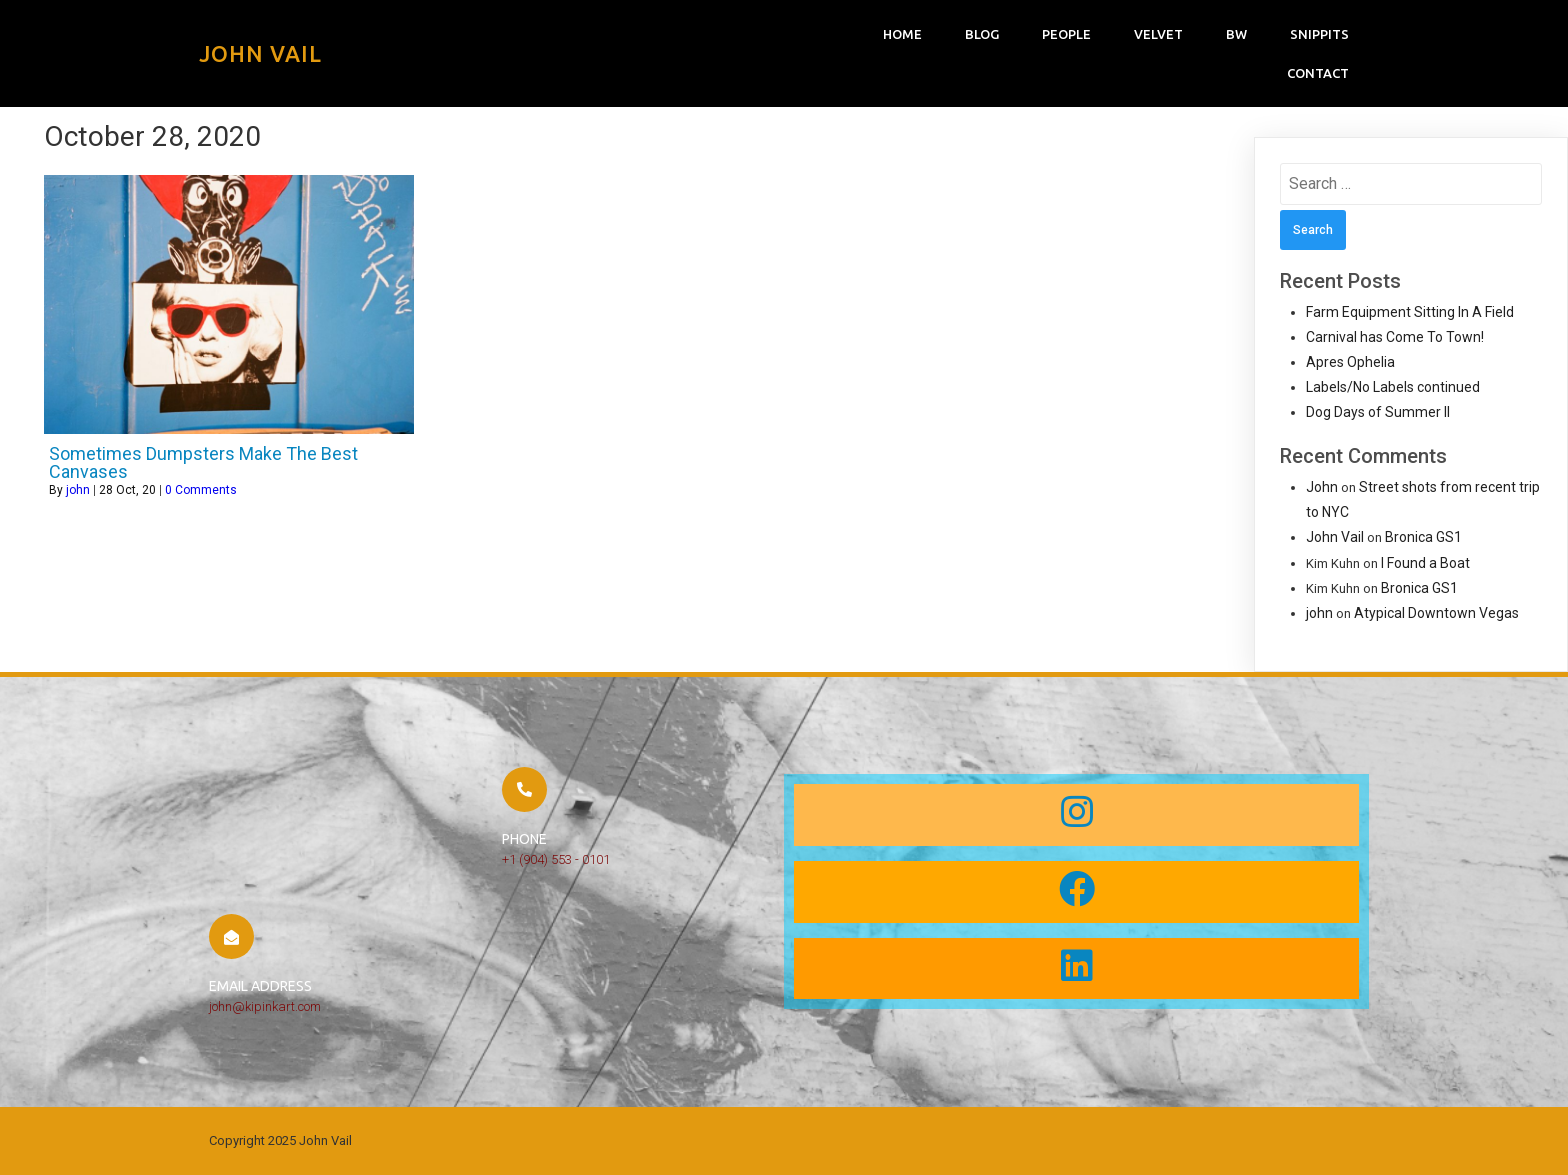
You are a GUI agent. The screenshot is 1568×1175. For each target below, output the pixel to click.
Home (902, 34)
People (1066, 34)
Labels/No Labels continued (1393, 387)
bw (1236, 34)
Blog (982, 34)
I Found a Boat (1425, 563)
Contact (1318, 73)
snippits (1319, 34)
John (1322, 487)
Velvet (1158, 34)
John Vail (1335, 537)
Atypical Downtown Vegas (1436, 613)
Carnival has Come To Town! (1395, 337)
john (78, 490)
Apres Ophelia (1350, 362)
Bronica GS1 (1423, 537)
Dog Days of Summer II (1378, 412)
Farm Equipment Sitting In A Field (1410, 312)
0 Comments (201, 490)
